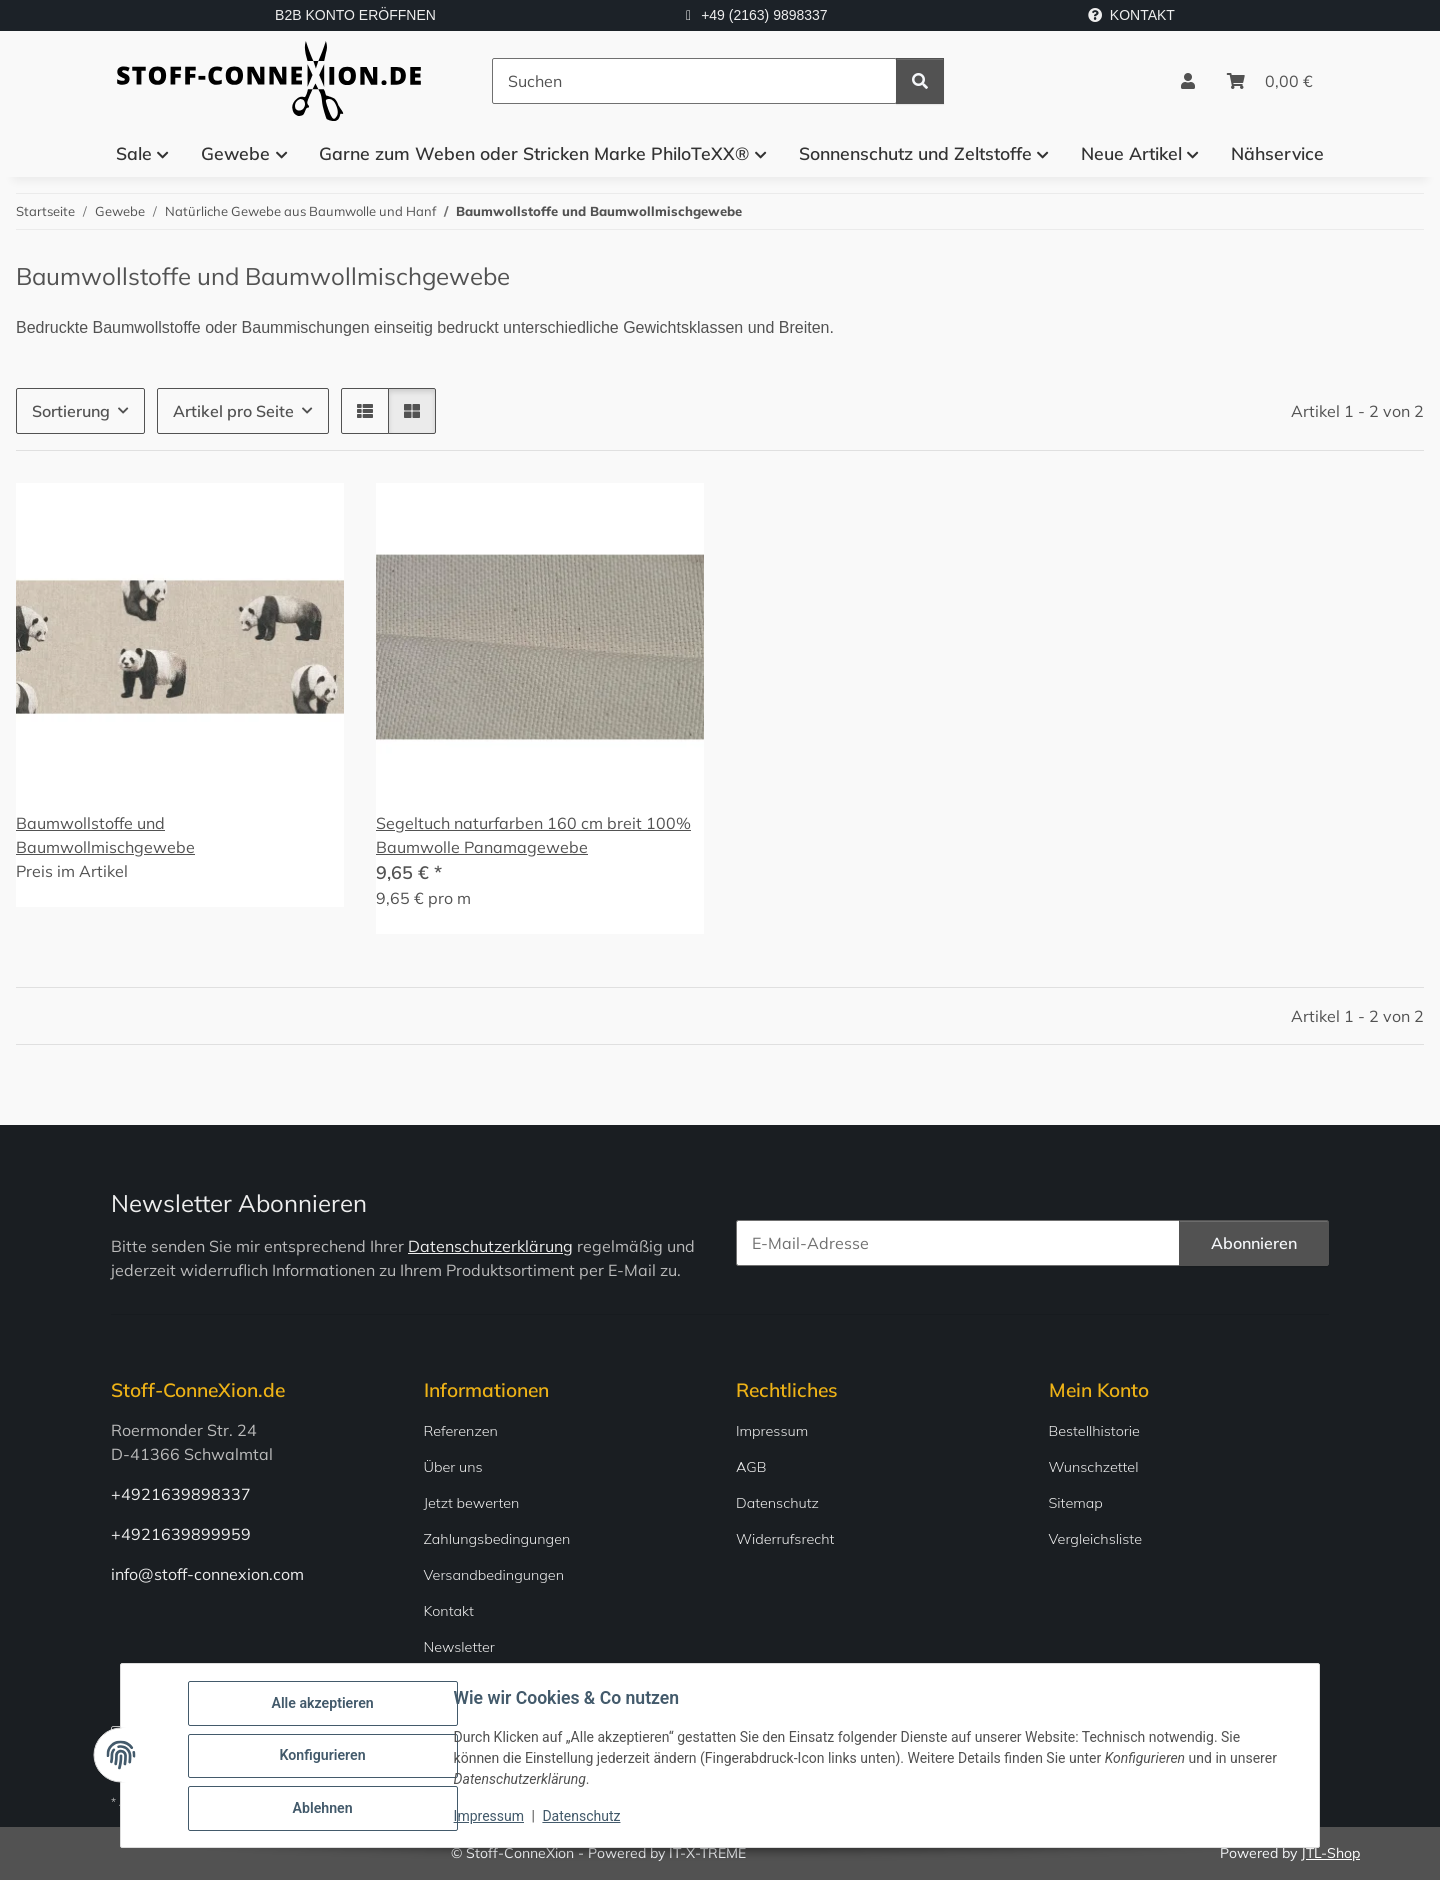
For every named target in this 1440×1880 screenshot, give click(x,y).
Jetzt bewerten (472, 1503)
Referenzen (461, 1431)
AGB (751, 1467)
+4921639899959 (181, 1534)
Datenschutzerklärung (490, 1246)
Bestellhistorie (1094, 1431)
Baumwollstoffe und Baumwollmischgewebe (105, 835)
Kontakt (449, 1611)
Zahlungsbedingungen (497, 1539)
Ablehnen (323, 1809)
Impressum (490, 1818)
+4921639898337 (181, 1494)
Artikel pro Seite (233, 411)
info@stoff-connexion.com (207, 1574)
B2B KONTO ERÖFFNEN (355, 15)
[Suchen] (694, 81)
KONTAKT (1131, 15)
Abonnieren (1254, 1243)
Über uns (453, 1467)
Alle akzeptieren (323, 1705)
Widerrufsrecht (785, 1539)
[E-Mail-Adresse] (958, 1243)
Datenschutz (583, 1818)
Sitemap (1076, 1503)
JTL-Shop (1330, 1853)
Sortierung (71, 411)
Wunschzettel (1094, 1467)
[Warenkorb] (1270, 81)
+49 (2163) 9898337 (764, 15)
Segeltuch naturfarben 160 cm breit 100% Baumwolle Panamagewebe (533, 835)
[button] (1188, 81)
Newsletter (459, 1647)
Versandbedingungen (494, 1575)
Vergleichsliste (1095, 1539)
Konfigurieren (323, 1757)
